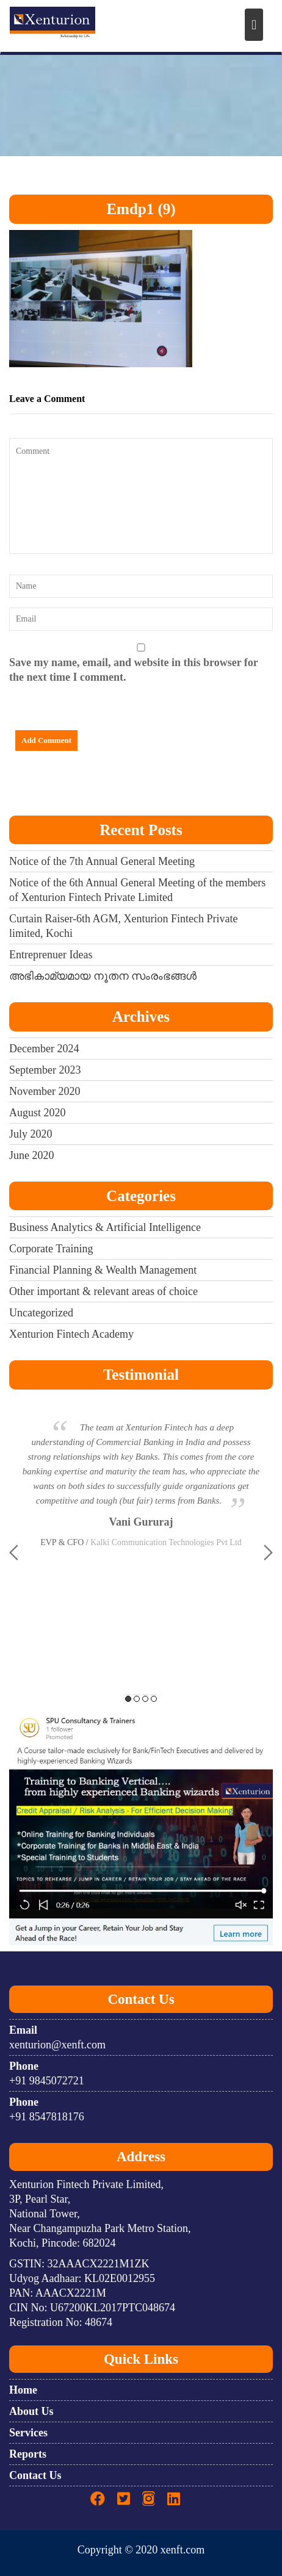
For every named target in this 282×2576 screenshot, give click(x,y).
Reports (27, 2454)
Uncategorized (41, 1313)
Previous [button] (13, 1552)
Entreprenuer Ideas (50, 955)
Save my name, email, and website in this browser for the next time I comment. (133, 669)
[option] (141, 1478)
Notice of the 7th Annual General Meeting (102, 861)
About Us (31, 2411)
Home (23, 2390)
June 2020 (31, 1155)
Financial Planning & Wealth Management (103, 1270)
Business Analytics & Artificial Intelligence (105, 1227)
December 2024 (44, 1048)
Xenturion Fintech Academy (71, 1334)
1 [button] (128, 1699)
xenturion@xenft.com (57, 2045)
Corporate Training (51, 1249)
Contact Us (35, 2475)
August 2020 (37, 1113)
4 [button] (154, 1699)
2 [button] (137, 1699)
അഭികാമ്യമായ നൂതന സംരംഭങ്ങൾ (103, 976)
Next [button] (268, 1552)
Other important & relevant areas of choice (103, 1291)
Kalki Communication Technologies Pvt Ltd (166, 1542)
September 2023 (45, 1070)
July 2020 (30, 1134)
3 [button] (145, 1699)
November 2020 (44, 1091)
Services (28, 2433)
